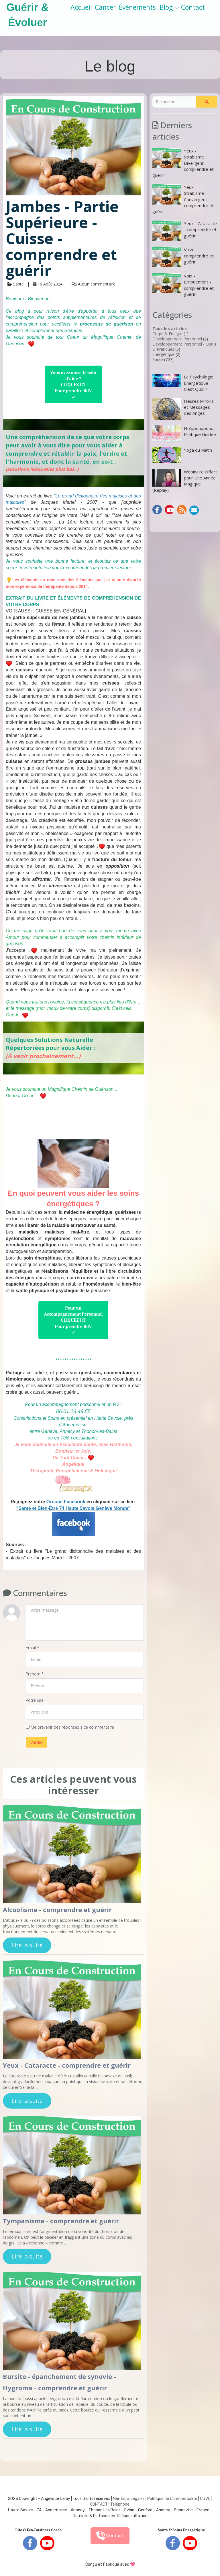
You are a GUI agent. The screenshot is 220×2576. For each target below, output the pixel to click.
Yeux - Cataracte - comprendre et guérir (67, 2065)
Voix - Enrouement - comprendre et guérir (183, 285)
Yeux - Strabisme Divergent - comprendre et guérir (183, 163)
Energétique (163, 354)
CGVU (205, 2498)
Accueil (81, 7)
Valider (36, 1742)
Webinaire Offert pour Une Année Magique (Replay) (184, 481)
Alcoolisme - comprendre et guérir (57, 1909)
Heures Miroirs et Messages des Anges (183, 409)
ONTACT (100, 2504)
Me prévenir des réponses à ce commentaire (70, 1727)
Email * (32, 1647)
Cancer (105, 7)
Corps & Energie (167, 333)
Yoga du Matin (182, 455)
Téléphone (119, 2504)
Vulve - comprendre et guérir (183, 257)
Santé (157, 359)
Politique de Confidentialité (172, 2498)
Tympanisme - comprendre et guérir (61, 2220)
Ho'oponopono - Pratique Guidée (184, 433)
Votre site (35, 1700)
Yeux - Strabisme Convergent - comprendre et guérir (183, 199)
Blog (169, 7)
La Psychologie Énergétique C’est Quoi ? (182, 383)
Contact (193, 7)
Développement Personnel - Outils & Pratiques (184, 346)
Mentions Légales (129, 2498)
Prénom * (35, 1674)
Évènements (137, 7)
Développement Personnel (177, 339)
